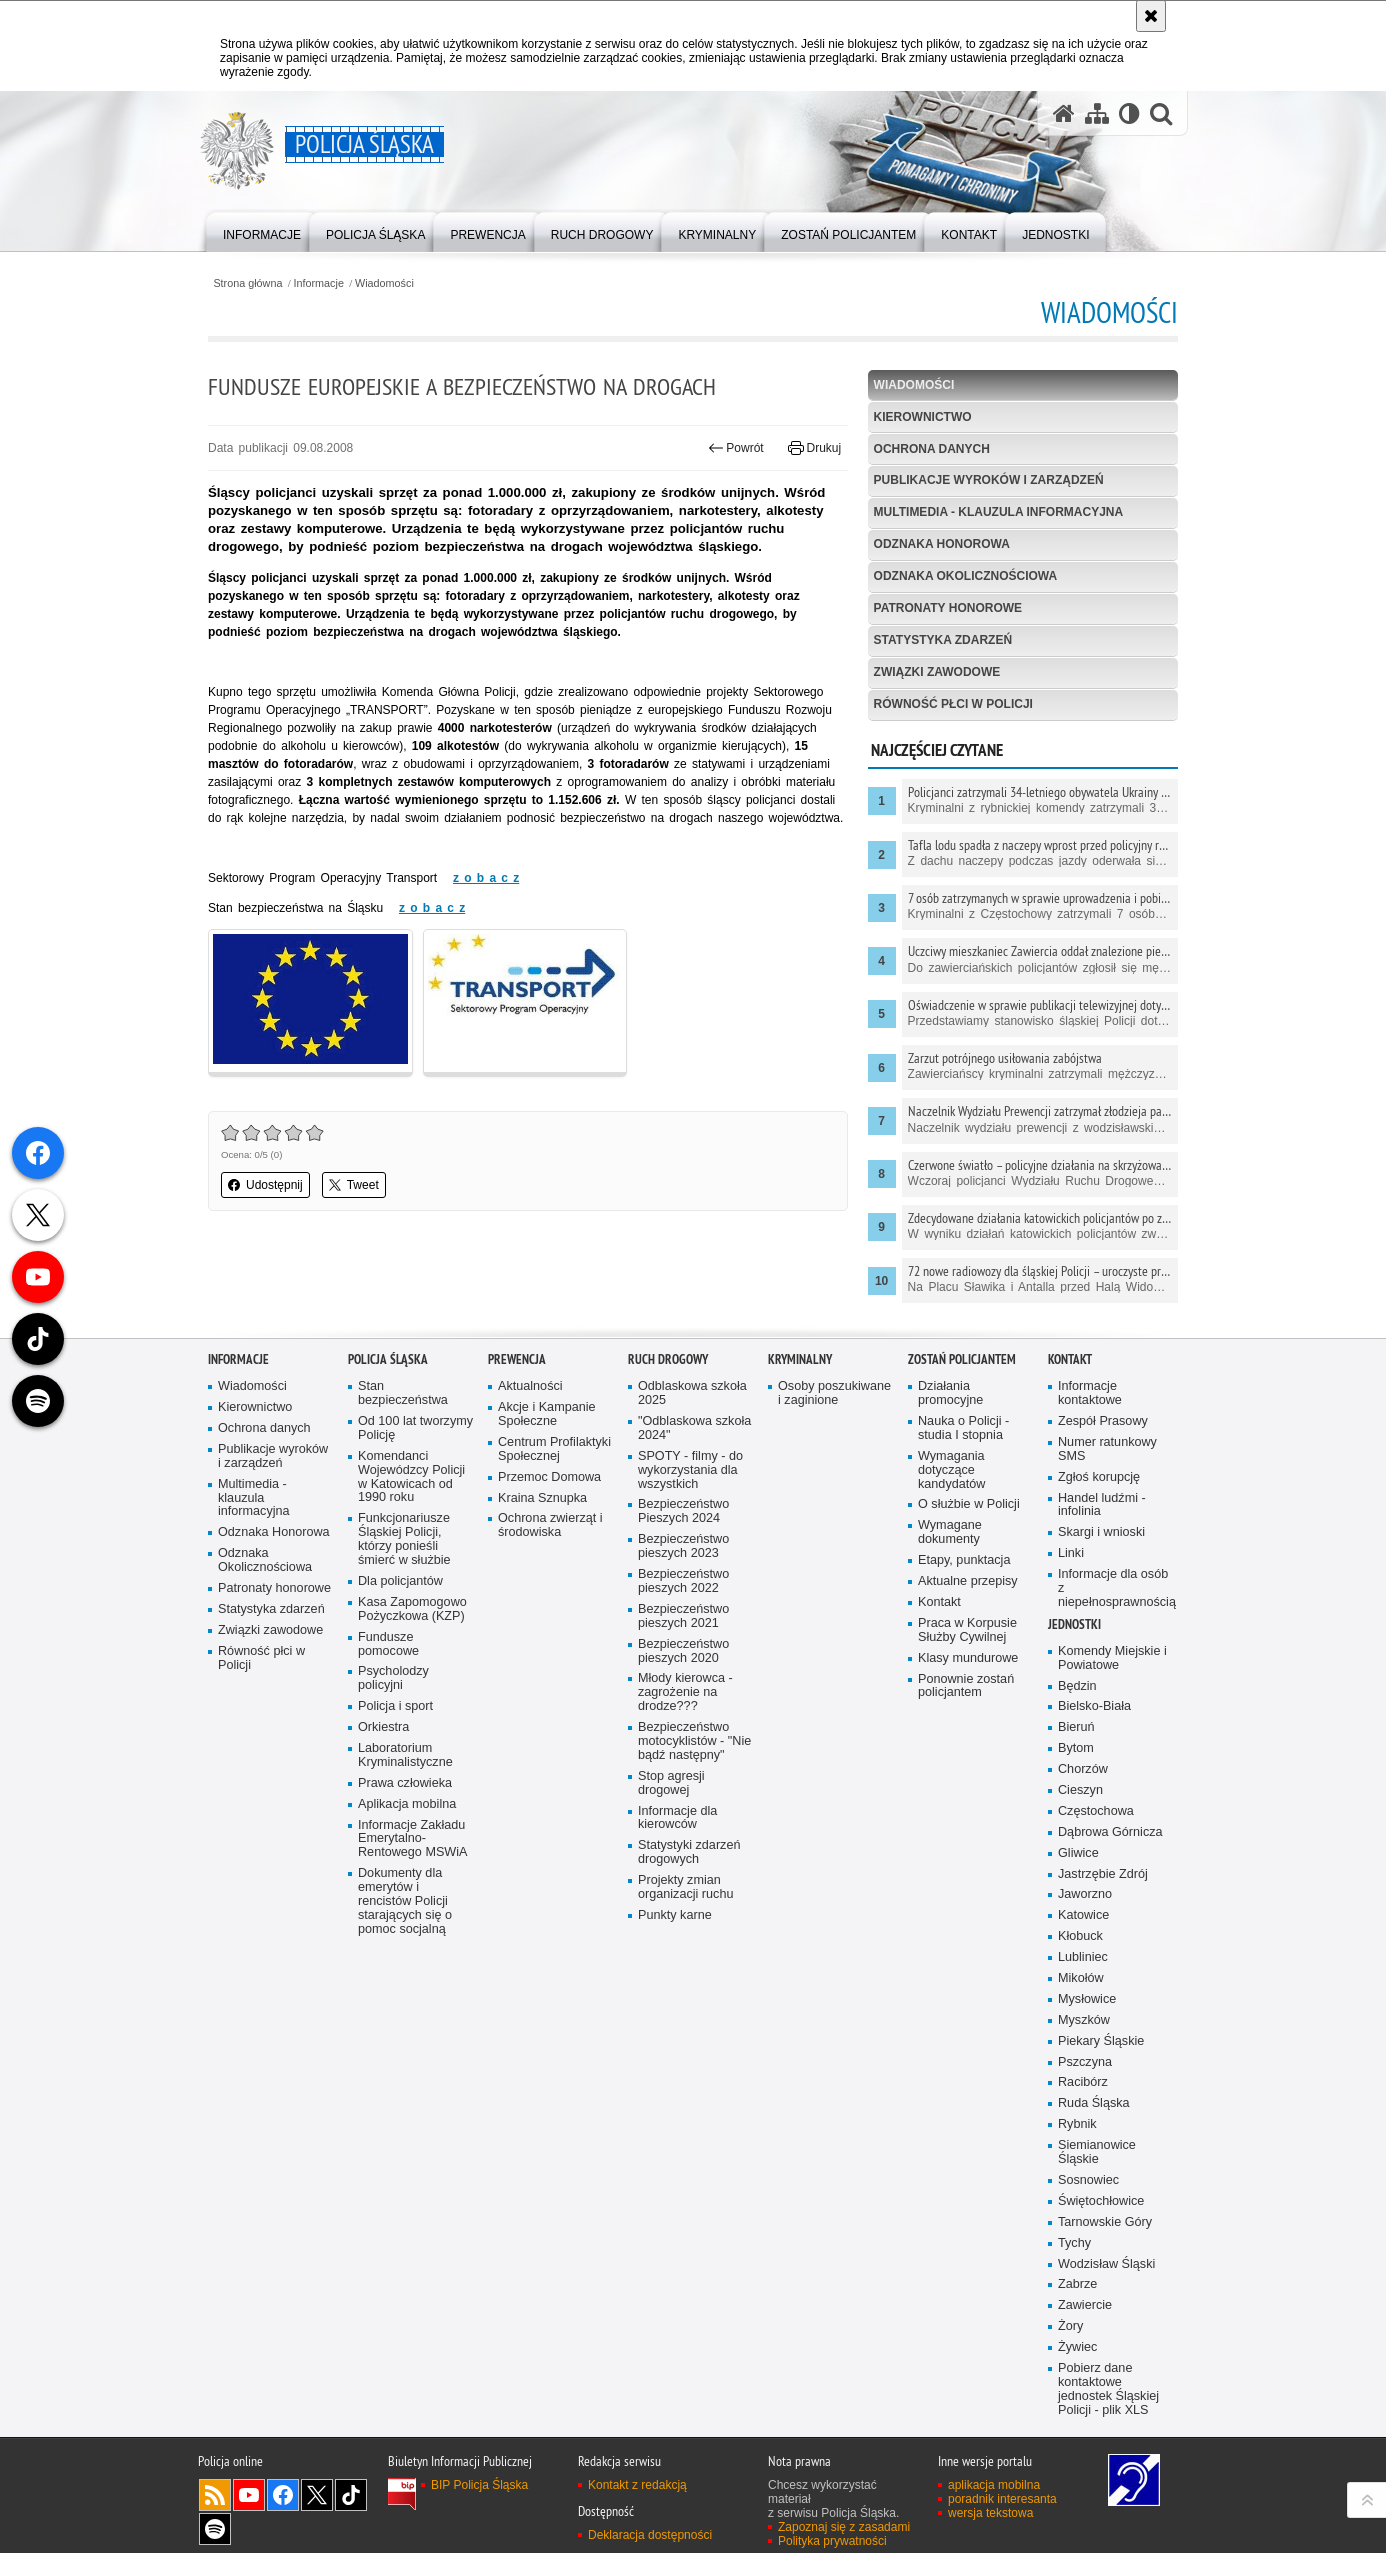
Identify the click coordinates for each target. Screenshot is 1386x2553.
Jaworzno (1085, 1904)
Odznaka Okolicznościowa (966, 576)
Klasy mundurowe (968, 1667)
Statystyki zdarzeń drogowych (689, 1861)
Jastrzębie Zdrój (1103, 1883)
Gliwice (1078, 1862)
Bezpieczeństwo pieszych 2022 (683, 1590)
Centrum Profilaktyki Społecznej (554, 1458)
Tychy (1074, 2252)
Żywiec (1077, 2356)
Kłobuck (1080, 1945)
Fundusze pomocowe (388, 1653)
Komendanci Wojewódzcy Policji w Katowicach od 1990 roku (411, 1486)
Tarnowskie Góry (1105, 2231)
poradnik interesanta (1002, 2508)
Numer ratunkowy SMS (1107, 1458)
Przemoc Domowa (549, 1486)
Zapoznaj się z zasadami (844, 2536)
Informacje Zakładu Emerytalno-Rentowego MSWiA (412, 1848)
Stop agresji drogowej (671, 1792)
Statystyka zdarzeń (943, 640)
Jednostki (1074, 1633)
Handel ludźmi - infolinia (1102, 1514)
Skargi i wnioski (1101, 1541)
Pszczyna (1085, 2071)
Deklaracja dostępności (650, 2544)
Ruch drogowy (668, 1368)
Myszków (1084, 2029)
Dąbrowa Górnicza (1110, 1841)
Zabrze (1077, 2293)
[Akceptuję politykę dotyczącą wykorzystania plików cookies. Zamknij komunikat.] (1151, 16)
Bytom (1076, 1757)
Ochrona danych (932, 449)
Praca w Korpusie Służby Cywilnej (967, 1639)
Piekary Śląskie (1101, 2050)
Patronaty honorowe (948, 608)
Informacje (319, 283)
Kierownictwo (923, 417)
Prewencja (517, 1368)
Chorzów (1083, 1778)
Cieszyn (1080, 1799)
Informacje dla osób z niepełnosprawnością (1116, 1597)
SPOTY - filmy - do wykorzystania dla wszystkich (690, 1479)
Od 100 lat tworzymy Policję (415, 1437)
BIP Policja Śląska (479, 2494)
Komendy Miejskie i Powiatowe (1112, 1667)
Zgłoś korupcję (1099, 1486)
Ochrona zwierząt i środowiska (550, 1535)
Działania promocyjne (950, 1402)
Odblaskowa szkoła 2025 (692, 1402)
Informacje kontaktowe (1090, 1402)
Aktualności (530, 1395)
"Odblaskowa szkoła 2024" (694, 1437)
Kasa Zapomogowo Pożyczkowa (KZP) (412, 1618)
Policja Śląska (388, 1368)
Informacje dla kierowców (677, 1827)
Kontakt (939, 1611)
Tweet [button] (354, 1185)
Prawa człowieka (405, 1792)
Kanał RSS (215, 2504)
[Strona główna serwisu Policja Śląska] (1064, 113)
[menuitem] (262, 230)
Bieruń (1076, 1736)
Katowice (1083, 1924)
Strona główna (247, 283)
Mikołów (1081, 1987)
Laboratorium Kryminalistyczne (405, 1764)
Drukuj (814, 448)
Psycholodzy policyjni (393, 1687)
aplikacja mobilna (994, 2494)
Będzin (1077, 1695)
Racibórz (1083, 2092)
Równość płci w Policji (953, 704)
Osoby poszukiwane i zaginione (834, 1402)
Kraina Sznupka (542, 1507)
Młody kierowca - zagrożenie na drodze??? (685, 1701)
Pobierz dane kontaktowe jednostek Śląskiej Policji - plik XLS (1108, 2398)
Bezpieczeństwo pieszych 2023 (683, 1555)
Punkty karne (675, 1924)
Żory (1070, 2335)
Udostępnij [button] (265, 1185)
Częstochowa (1096, 1820)
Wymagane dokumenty (950, 1541)
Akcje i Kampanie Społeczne (547, 1423)
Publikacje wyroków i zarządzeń (989, 480)
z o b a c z (486, 878)
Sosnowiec (1088, 2189)
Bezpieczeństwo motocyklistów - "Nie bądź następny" (694, 1750)
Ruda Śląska (1094, 2112)
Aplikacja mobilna (407, 1813)
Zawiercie (1085, 2314)
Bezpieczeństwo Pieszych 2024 (683, 1521)
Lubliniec (1083, 1966)
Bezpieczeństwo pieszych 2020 (683, 1660)
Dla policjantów (400, 1590)
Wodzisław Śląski (1106, 2273)
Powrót (736, 448)
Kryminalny (800, 1368)
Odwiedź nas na (249, 2504)
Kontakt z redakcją (637, 2494)
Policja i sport (395, 1715)
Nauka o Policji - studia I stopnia (963, 1437)
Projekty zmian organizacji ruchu (685, 1896)
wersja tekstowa (990, 2522)
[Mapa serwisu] (1097, 113)
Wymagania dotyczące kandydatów (951, 1479)
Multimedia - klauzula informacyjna (999, 512)
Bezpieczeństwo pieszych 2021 (683, 1625)
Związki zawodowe (937, 672)
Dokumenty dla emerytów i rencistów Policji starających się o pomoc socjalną (405, 1910)
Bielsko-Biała (1094, 1715)
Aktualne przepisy (968, 1590)
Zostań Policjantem (962, 1368)
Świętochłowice (1101, 2210)
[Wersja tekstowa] (1129, 113)
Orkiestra (383, 1736)
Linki (1071, 1562)
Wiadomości (384, 283)
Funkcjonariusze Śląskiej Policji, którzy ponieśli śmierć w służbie (404, 1548)
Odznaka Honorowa (942, 544)
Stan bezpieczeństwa (403, 1402)
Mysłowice (1087, 2008)
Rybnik (1077, 2133)
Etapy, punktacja (964, 1569)
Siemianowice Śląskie (1097, 2161)
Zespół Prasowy (1103, 1430)
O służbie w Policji (969, 1514)
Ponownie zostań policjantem (966, 1695)
